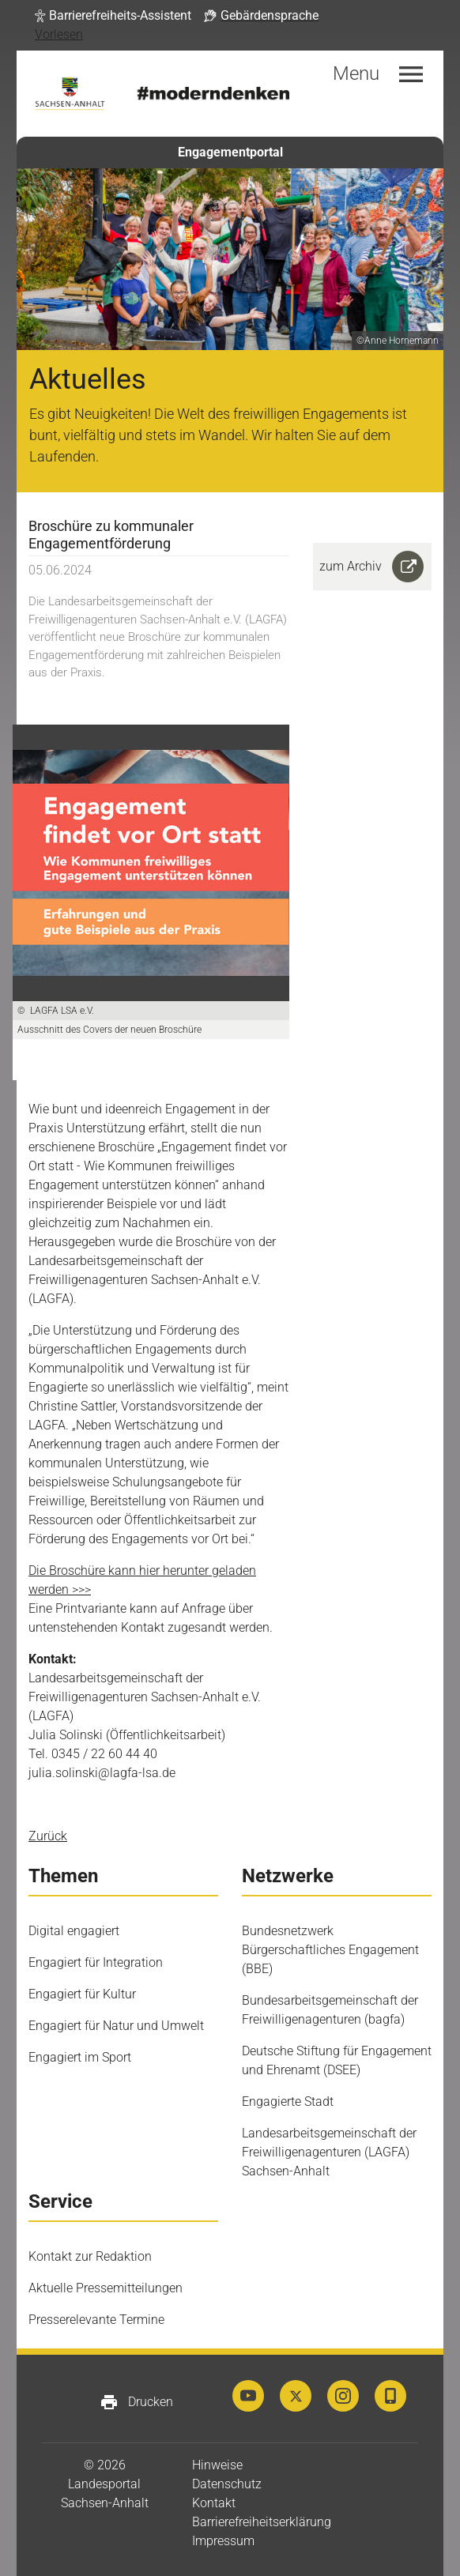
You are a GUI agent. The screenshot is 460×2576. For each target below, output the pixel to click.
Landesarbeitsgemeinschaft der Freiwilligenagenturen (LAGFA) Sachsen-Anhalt (329, 2152)
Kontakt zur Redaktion (90, 2256)
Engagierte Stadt (288, 2101)
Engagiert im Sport (79, 2057)
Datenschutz (227, 2483)
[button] (113, 15)
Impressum (223, 2540)
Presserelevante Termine (96, 2319)
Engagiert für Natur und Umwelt (116, 2025)
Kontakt (214, 2502)
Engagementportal (230, 152)
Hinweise (217, 2464)
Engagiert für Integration (95, 1962)
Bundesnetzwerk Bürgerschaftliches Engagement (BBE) (330, 1949)
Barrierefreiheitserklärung (261, 2521)
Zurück (47, 1835)
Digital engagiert (73, 1930)
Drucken (136, 2402)
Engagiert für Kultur (82, 1994)
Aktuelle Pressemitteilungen (105, 2287)
